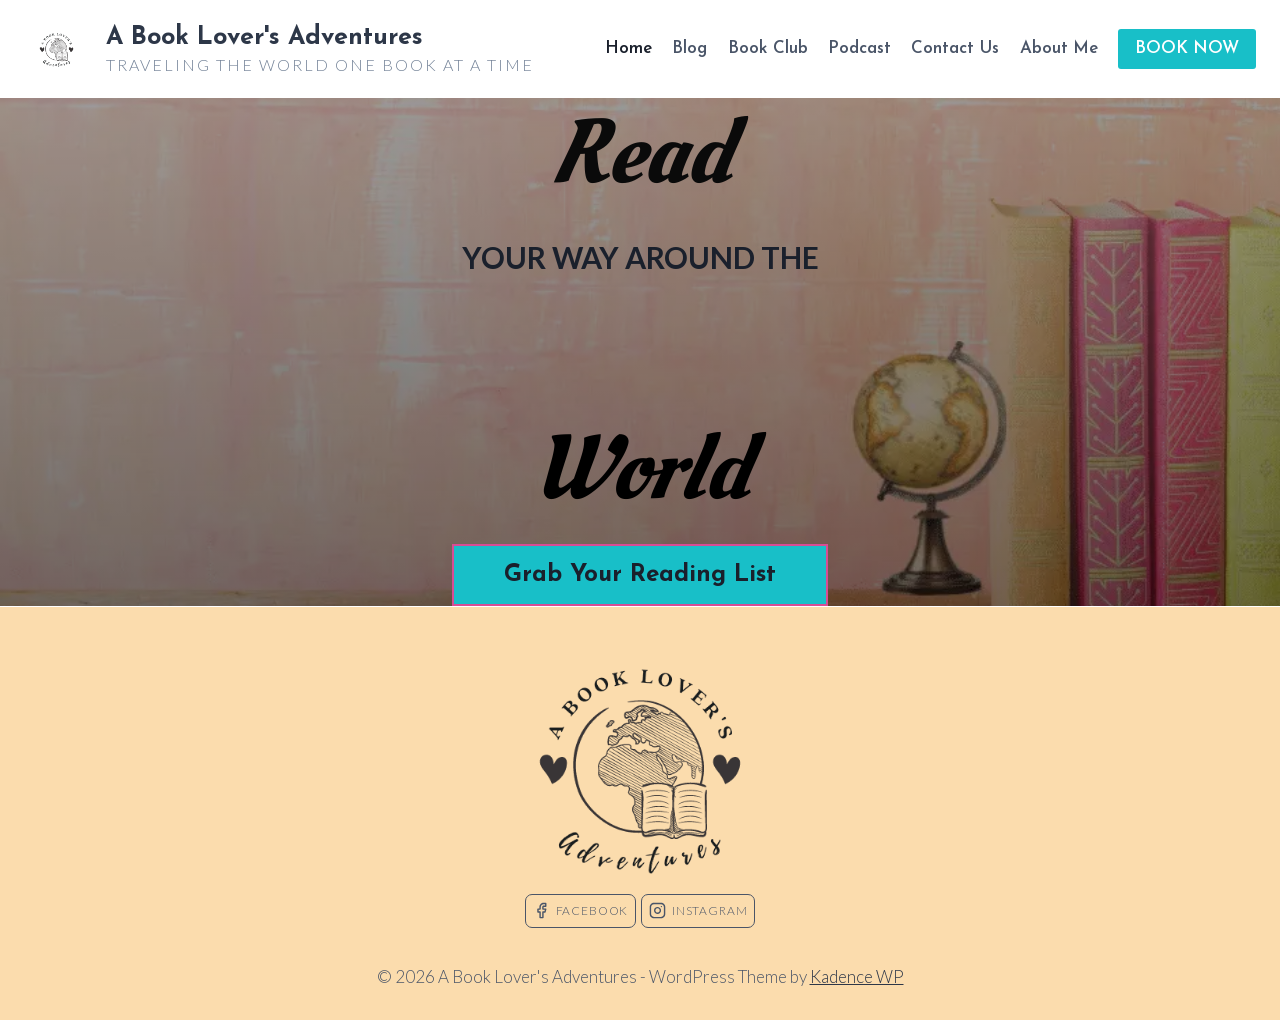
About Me (1059, 48)
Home (628, 48)
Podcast (859, 48)
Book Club (768, 48)
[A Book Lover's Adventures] (279, 49)
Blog (689, 48)
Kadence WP (857, 976)
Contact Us (955, 48)
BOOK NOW (1187, 48)
